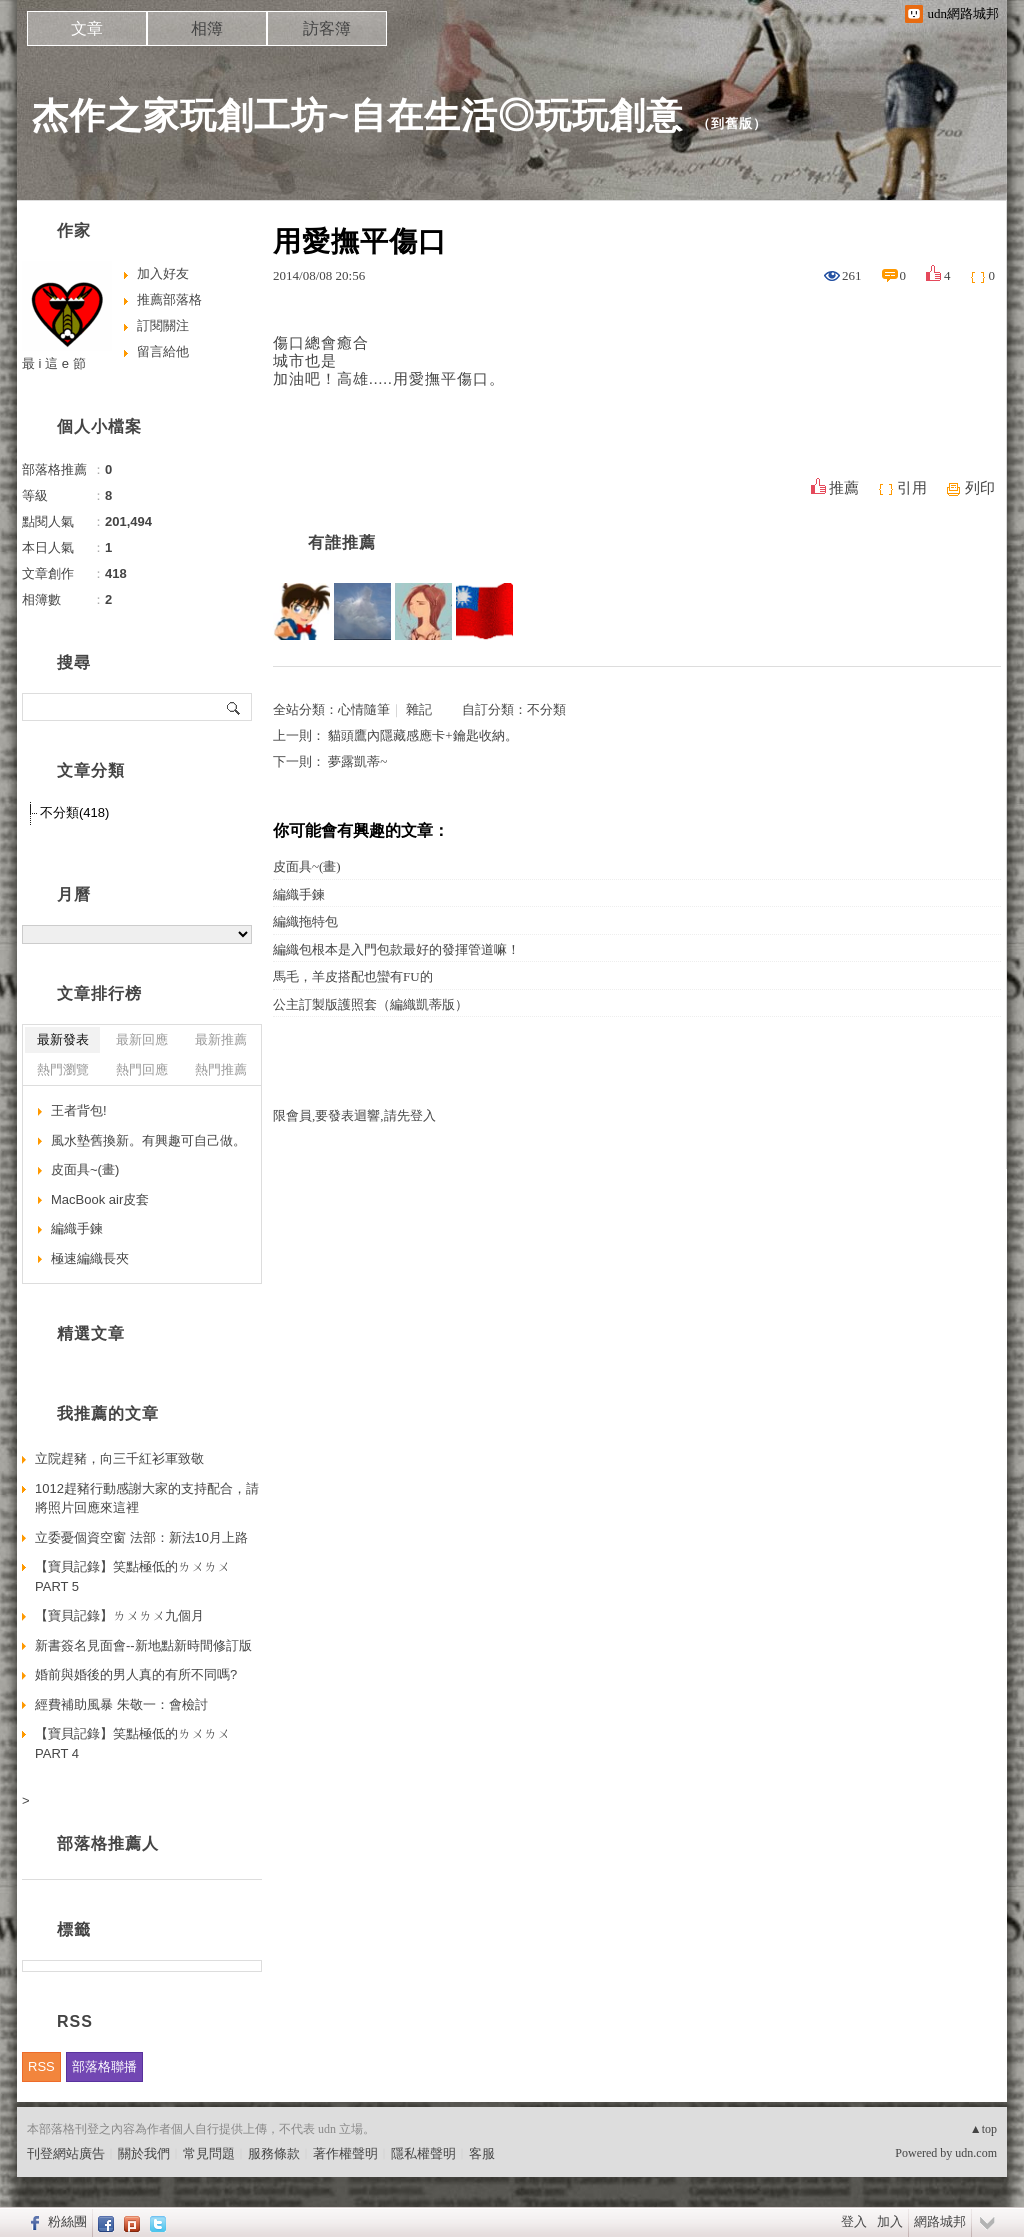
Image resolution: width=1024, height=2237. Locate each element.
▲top (983, 2129)
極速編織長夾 (90, 1258)
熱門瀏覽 (63, 1069)
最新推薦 (221, 1039)
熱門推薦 (221, 1069)
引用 (912, 488)
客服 (482, 2153)
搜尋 (234, 707)
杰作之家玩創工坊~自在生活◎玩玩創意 (357, 115)
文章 (87, 28)
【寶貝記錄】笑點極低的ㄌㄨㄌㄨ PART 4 (132, 1743)
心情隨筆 (364, 709)
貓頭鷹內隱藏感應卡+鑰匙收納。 (422, 735)
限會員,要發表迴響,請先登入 (354, 1115)
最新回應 (142, 1039)
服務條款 (274, 2153)
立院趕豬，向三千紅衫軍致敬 (119, 1458)
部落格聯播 (104, 2066)
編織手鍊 (299, 894)
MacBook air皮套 (100, 1199)
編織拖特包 (305, 921)
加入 (890, 2221)
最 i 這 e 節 (54, 363)
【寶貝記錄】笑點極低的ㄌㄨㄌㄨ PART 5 (132, 1576)
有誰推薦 (342, 542)
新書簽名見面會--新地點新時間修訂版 (143, 1645)
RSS (41, 2066)
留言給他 (163, 351)
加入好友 (163, 273)
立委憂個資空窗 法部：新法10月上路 (141, 1537)
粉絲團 (67, 2221)
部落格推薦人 (108, 1843)
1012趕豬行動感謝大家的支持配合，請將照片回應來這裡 (147, 1498)
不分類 (546, 709)
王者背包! (79, 1110)
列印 (980, 488)
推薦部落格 (169, 299)
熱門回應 (142, 1069)
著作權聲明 (345, 2153)
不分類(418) (74, 812)
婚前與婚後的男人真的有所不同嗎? (136, 1674)
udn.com (976, 2153)
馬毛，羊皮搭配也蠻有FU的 (353, 976)
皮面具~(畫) (307, 866)
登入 (854, 2221)
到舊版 (732, 123)
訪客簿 (327, 28)
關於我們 (144, 2153)
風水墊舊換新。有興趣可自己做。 (148, 1140)
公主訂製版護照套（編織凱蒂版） (370, 1004)
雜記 (419, 709)
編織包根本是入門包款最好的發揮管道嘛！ (396, 949)
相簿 (207, 28)
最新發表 (63, 1039)
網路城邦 (940, 2221)
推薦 (844, 488)
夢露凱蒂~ (357, 761)
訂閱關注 (163, 325)
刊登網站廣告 (66, 2153)
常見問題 (209, 2153)
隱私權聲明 (423, 2153)
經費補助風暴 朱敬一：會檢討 (121, 1704)
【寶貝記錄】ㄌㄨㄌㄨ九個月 (119, 1615)
